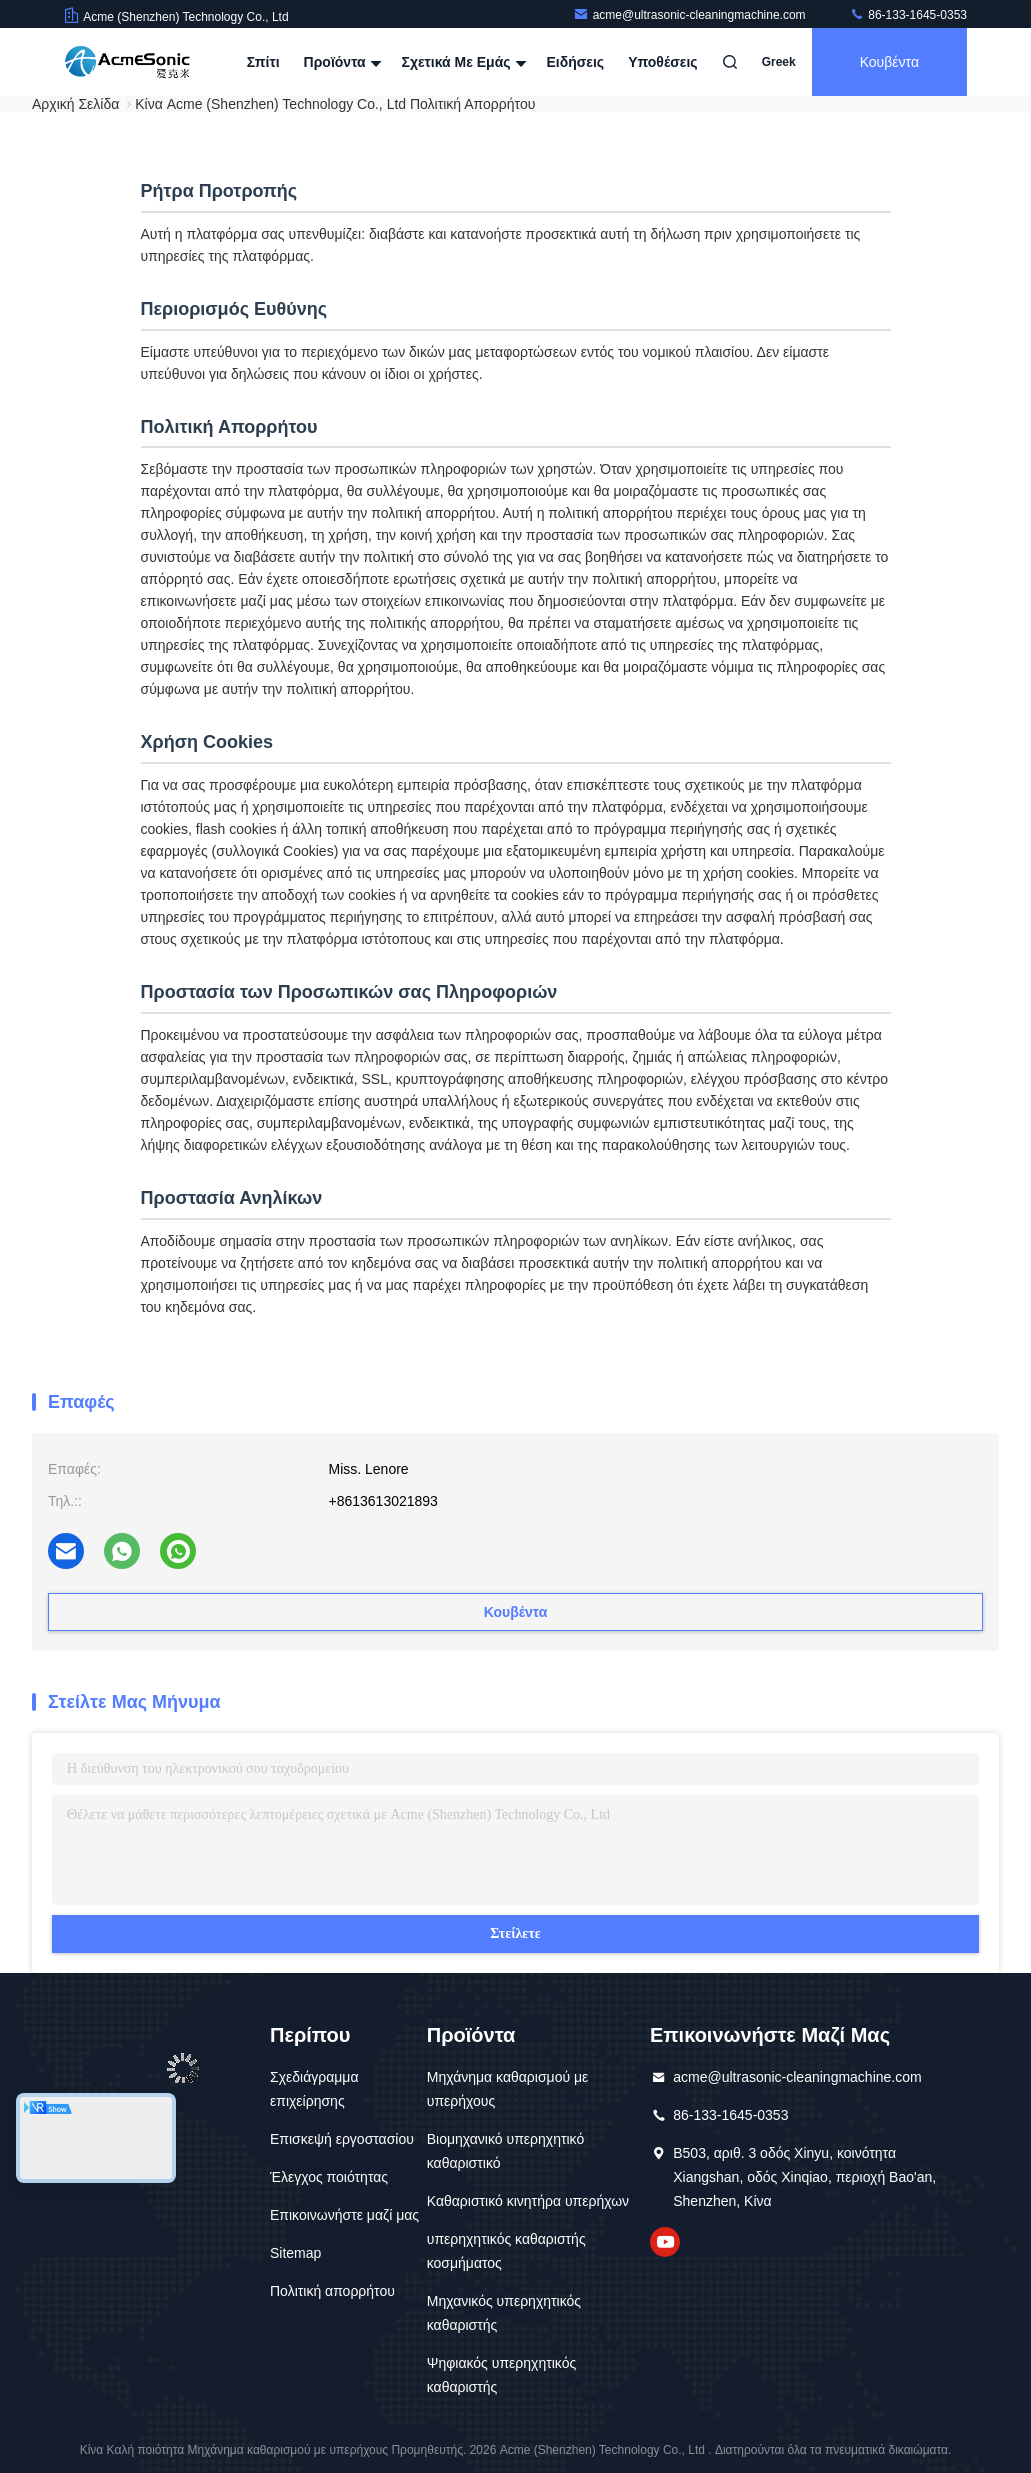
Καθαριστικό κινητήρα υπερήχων (528, 2201)
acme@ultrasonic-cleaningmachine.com (691, 15)
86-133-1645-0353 (908, 15)
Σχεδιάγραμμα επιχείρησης (314, 2089)
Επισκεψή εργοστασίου (342, 2139)
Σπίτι (263, 62)
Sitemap (295, 2253)
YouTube (665, 2242)
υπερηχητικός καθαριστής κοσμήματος (506, 2251)
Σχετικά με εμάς (461, 62)
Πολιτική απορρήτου (332, 2291)
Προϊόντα (341, 62)
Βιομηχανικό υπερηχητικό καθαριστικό (505, 2151)
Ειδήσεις (575, 62)
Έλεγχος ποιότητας (329, 2177)
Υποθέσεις (663, 62)
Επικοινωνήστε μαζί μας (344, 2215)
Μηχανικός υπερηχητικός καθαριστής (504, 2313)
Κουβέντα (889, 62)
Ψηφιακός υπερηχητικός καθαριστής (501, 2375)
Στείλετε (515, 1933)
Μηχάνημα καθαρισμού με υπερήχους (508, 2089)
